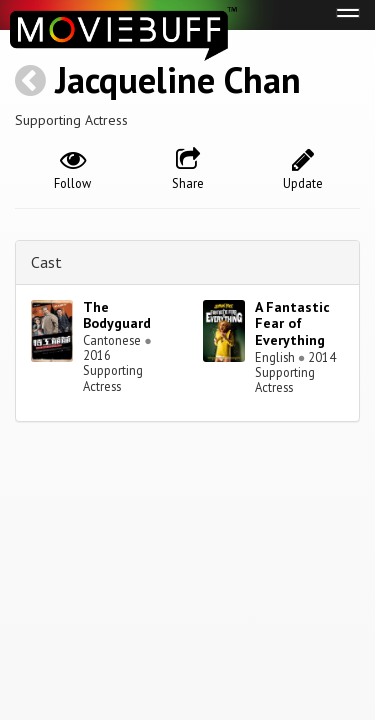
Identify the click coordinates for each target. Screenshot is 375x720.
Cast (46, 262)
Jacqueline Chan (178, 79)
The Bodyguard (117, 315)
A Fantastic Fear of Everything (292, 324)
